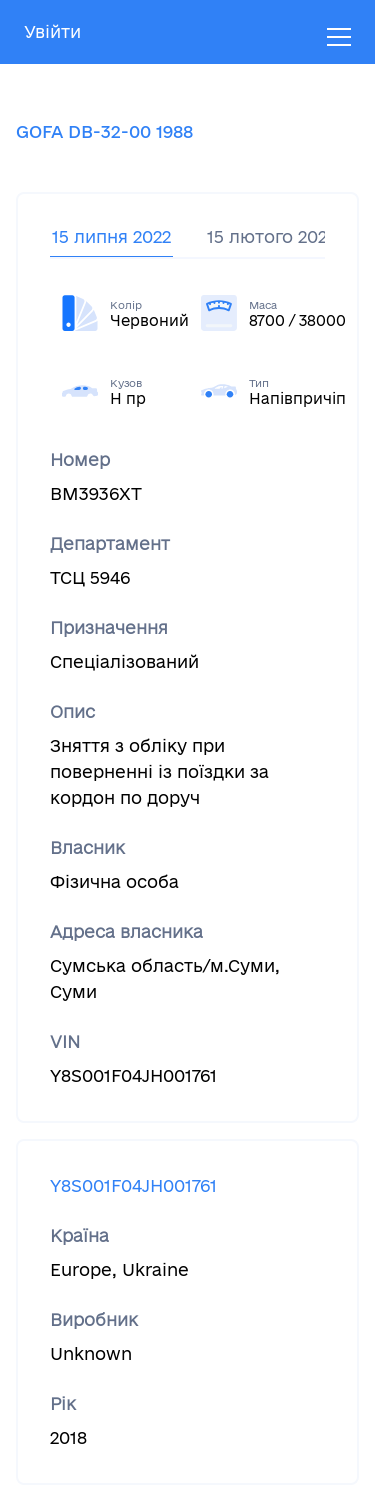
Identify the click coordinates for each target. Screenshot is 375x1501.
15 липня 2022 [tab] (111, 236)
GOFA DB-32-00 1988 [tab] (104, 131)
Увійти (52, 31)
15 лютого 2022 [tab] (271, 236)
